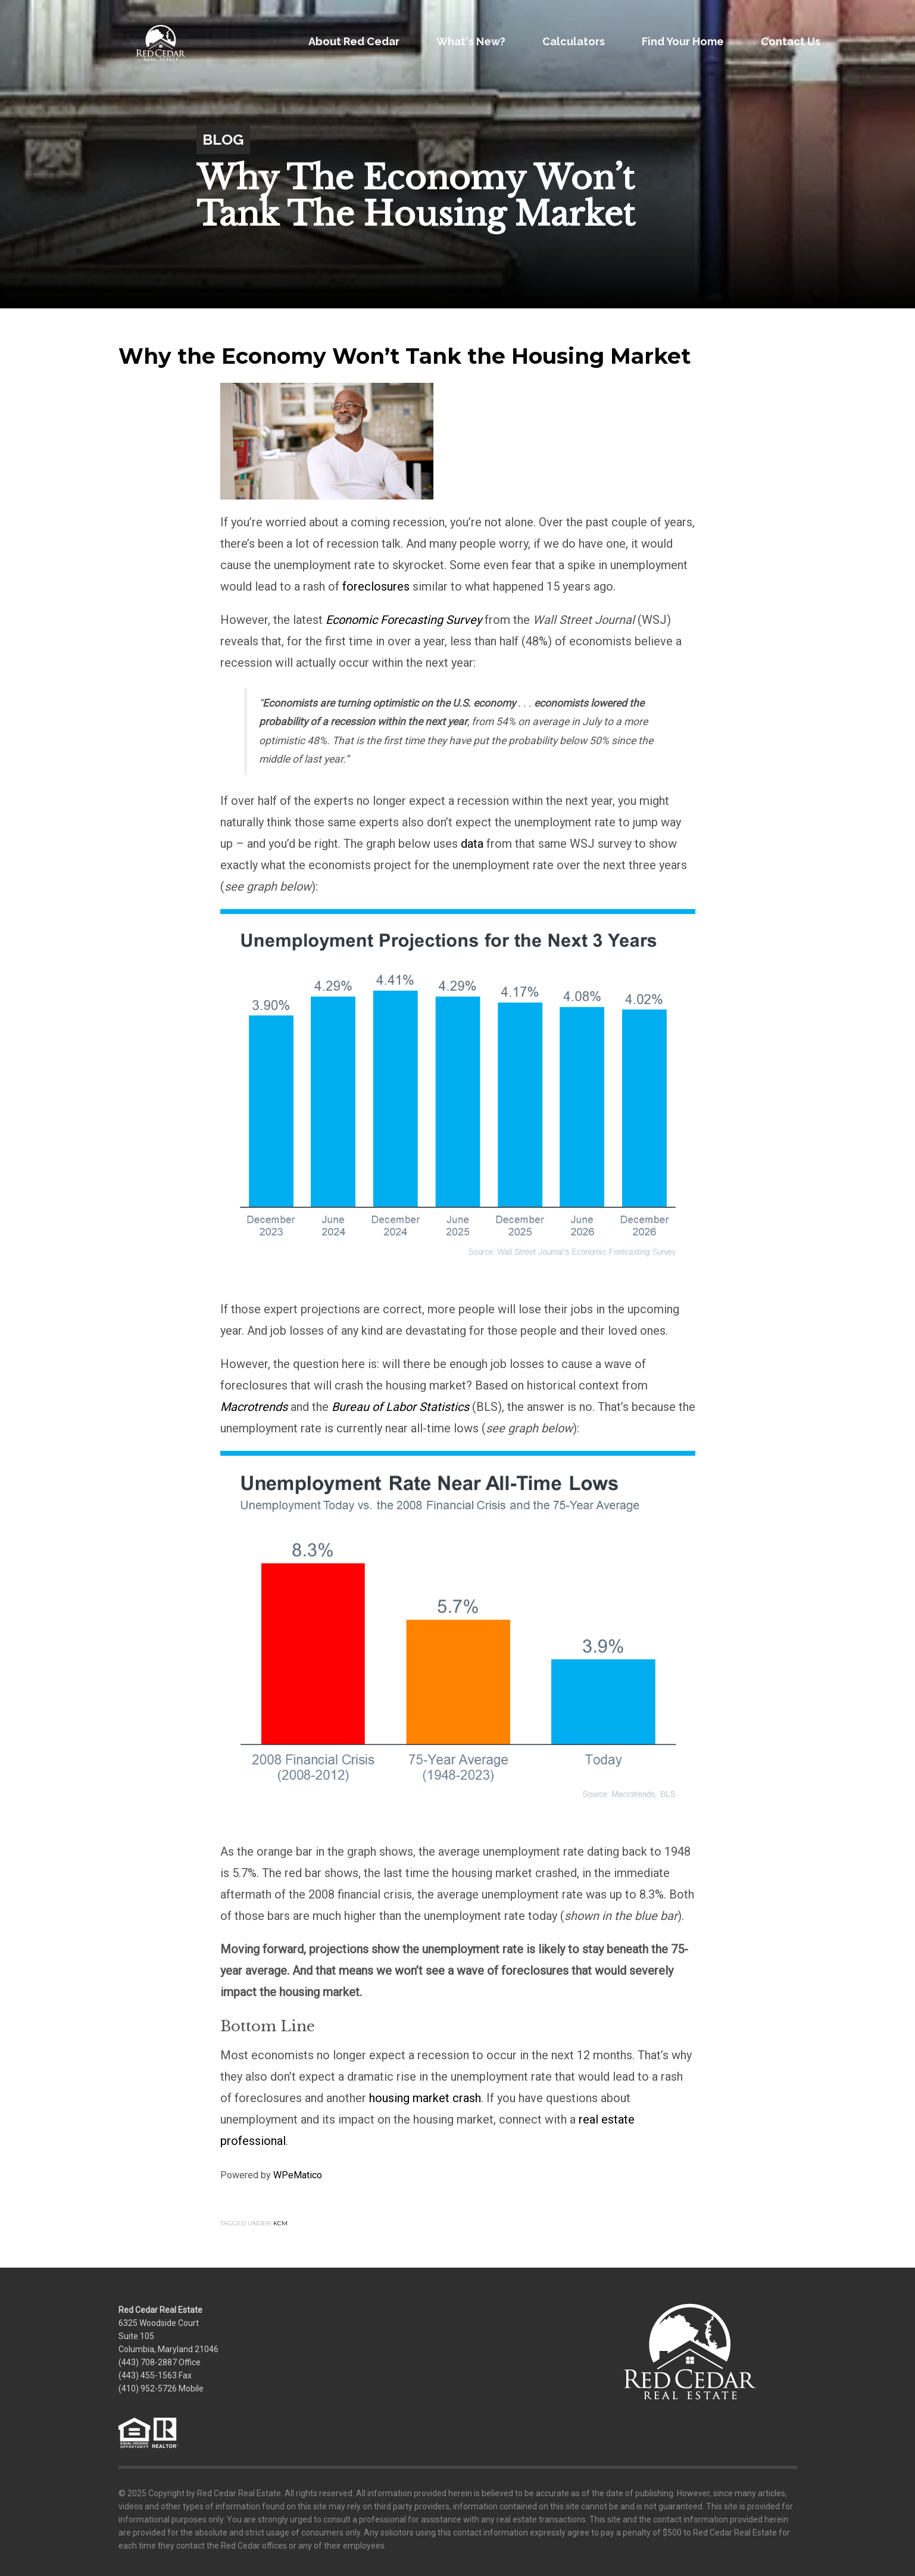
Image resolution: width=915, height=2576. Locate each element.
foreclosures (376, 586)
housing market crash (425, 2098)
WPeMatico (297, 2175)
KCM (280, 2223)
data (472, 843)
